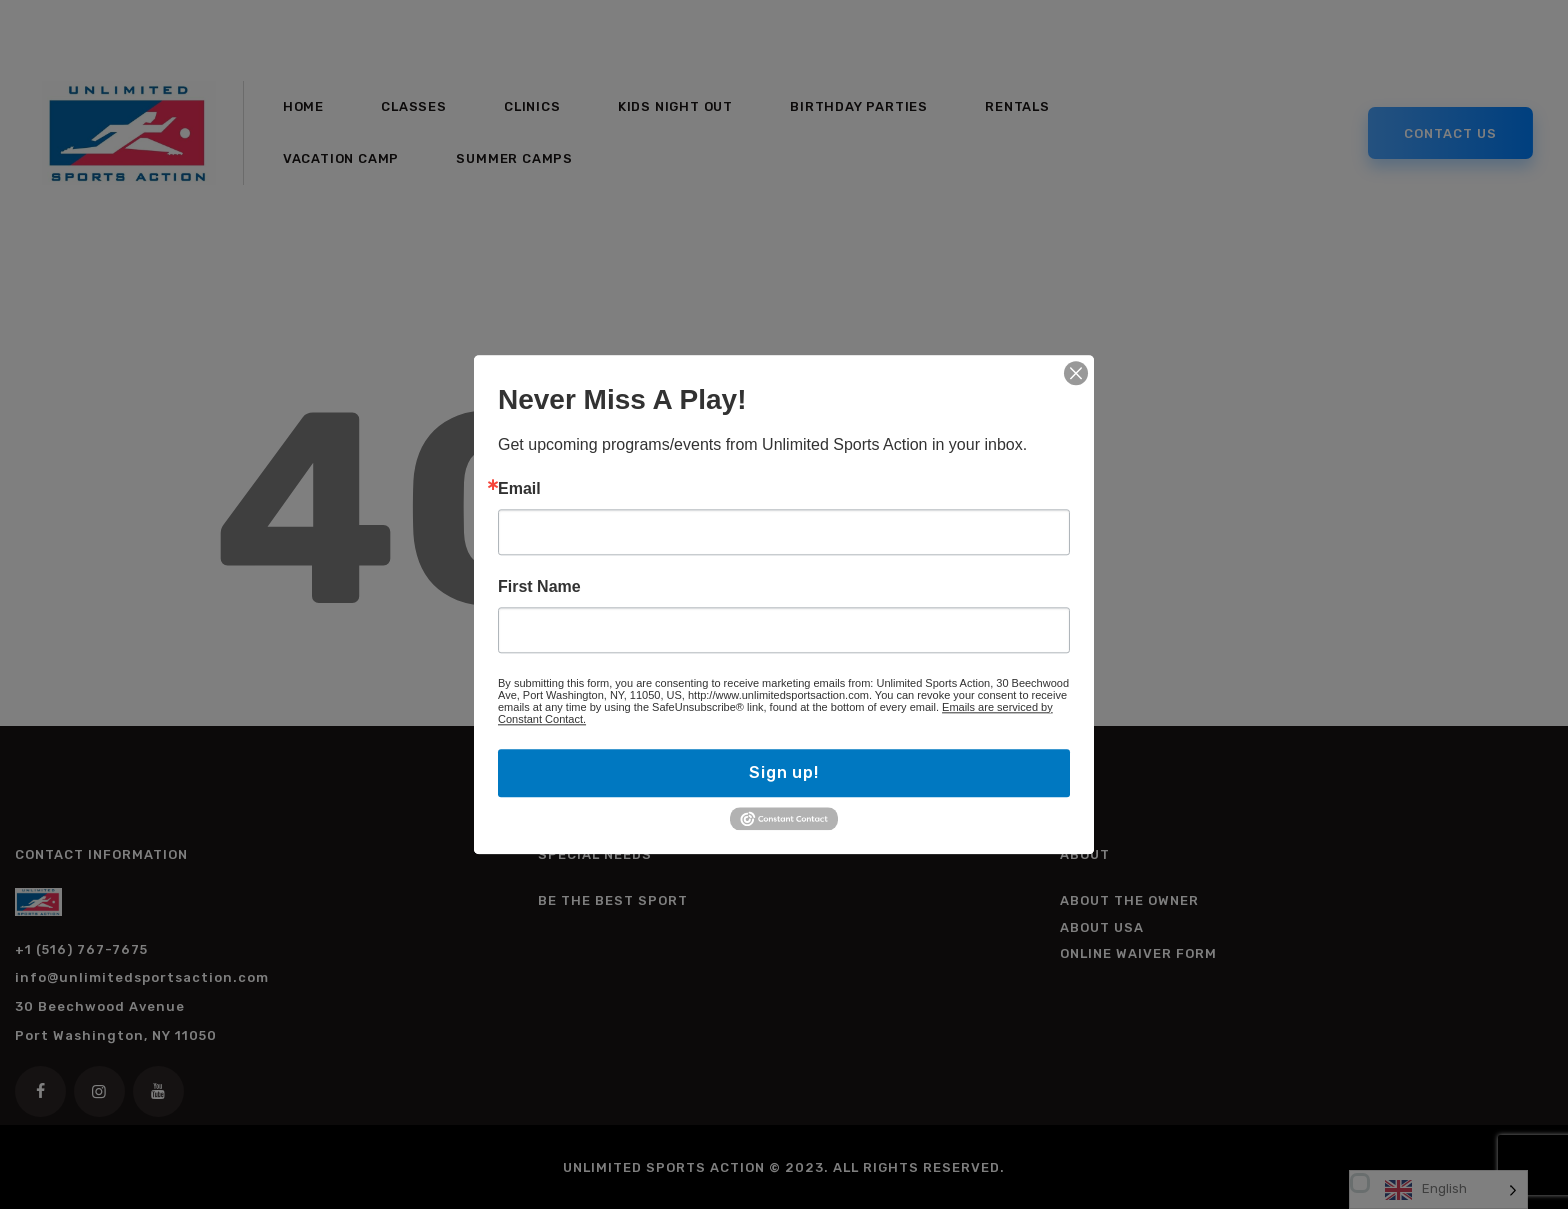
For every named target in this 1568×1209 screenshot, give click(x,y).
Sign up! (784, 772)
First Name (539, 587)
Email (519, 489)
